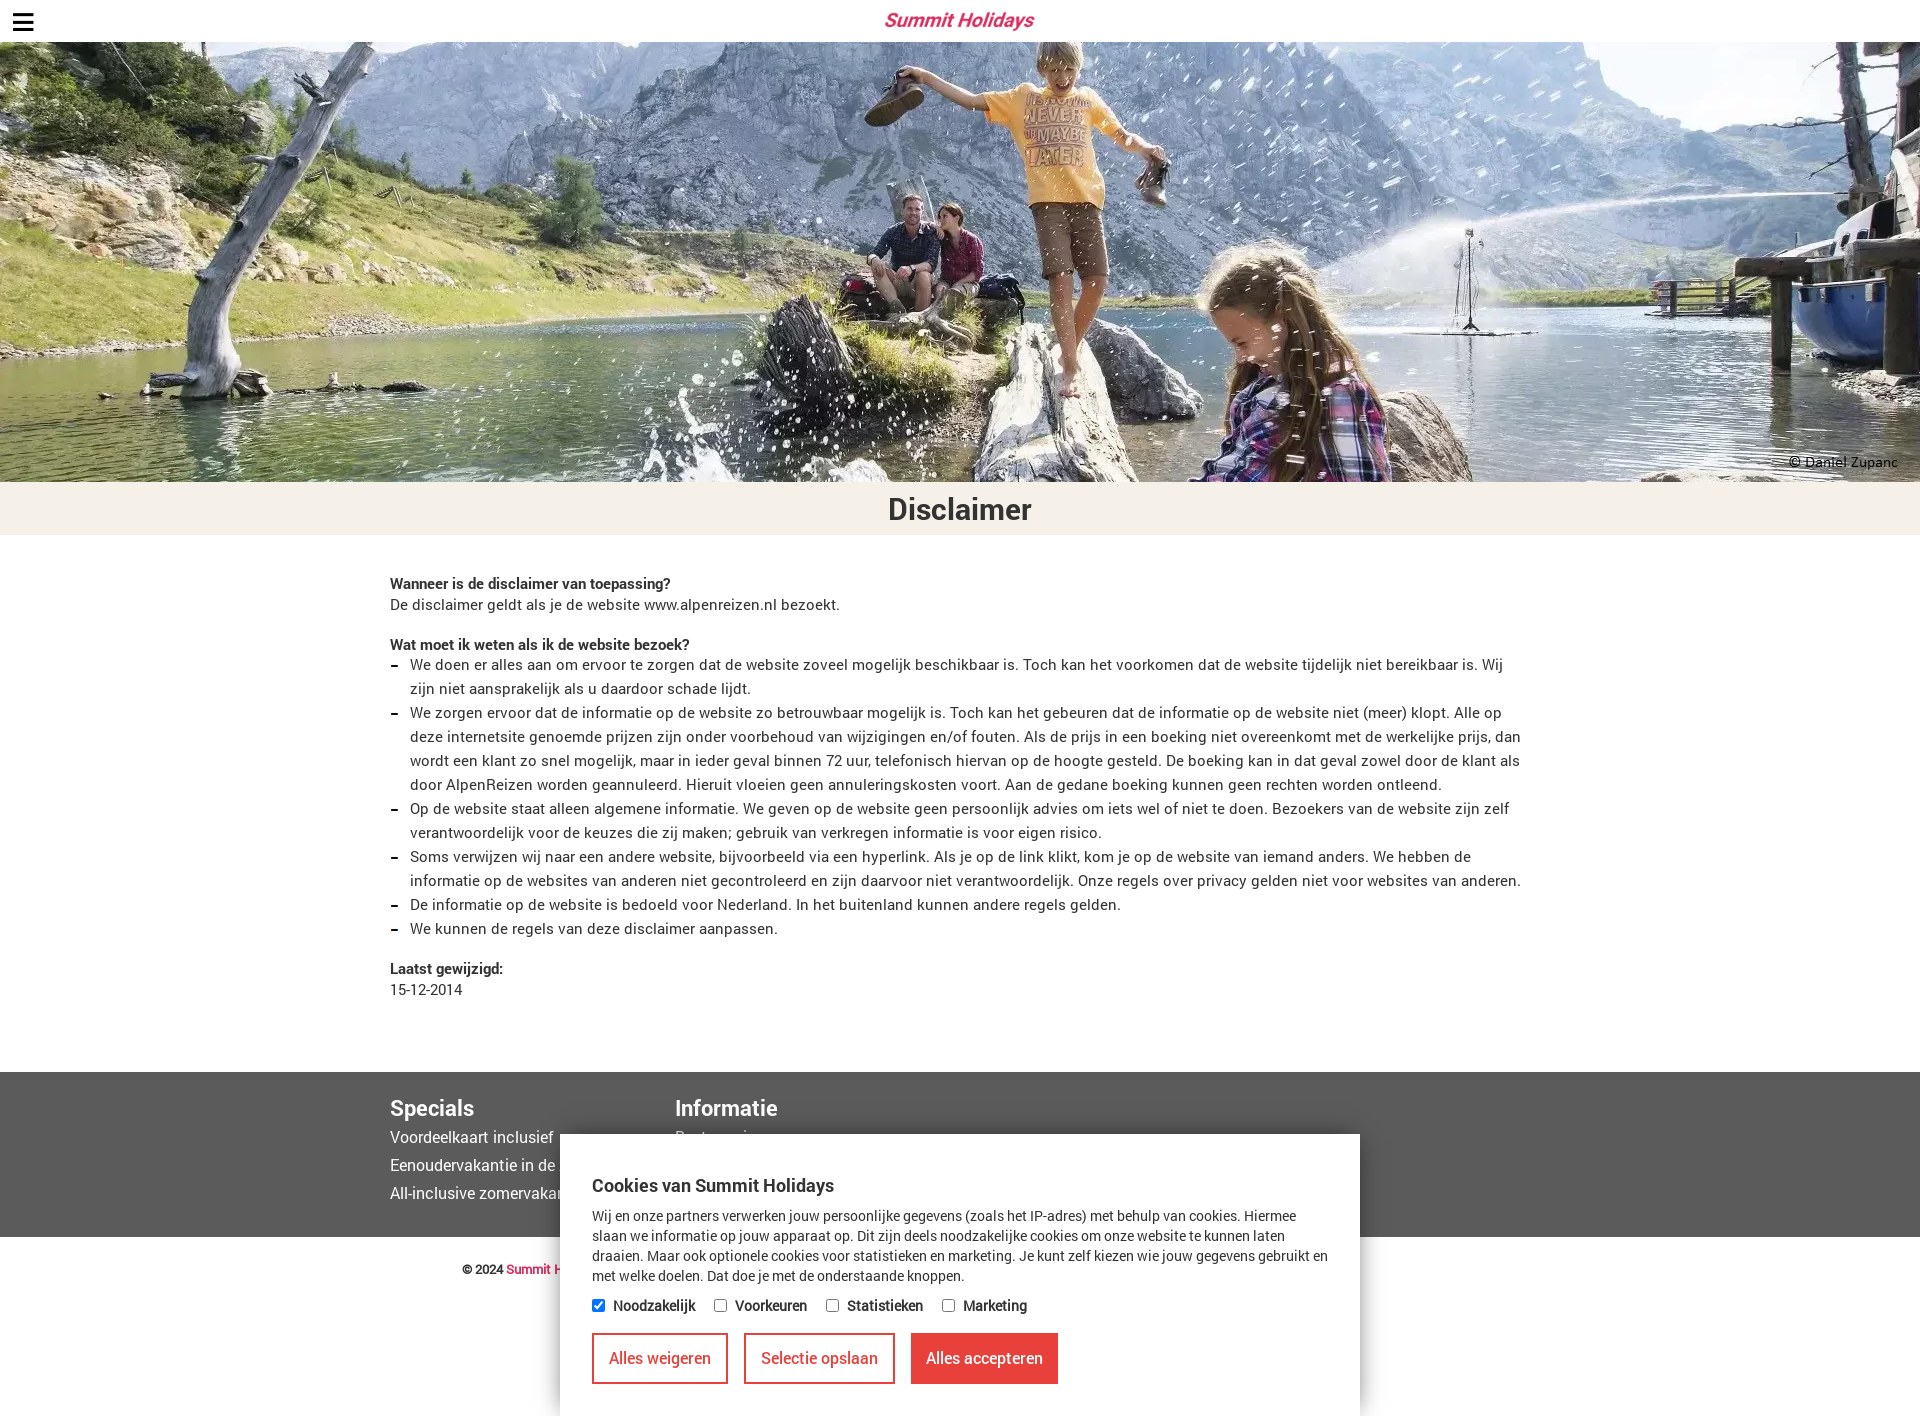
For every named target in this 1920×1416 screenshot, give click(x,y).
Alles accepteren (984, 1357)
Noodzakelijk (654, 1305)
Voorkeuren (771, 1305)
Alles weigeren (660, 1357)
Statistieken (885, 1305)
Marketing (995, 1305)
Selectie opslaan (819, 1357)
